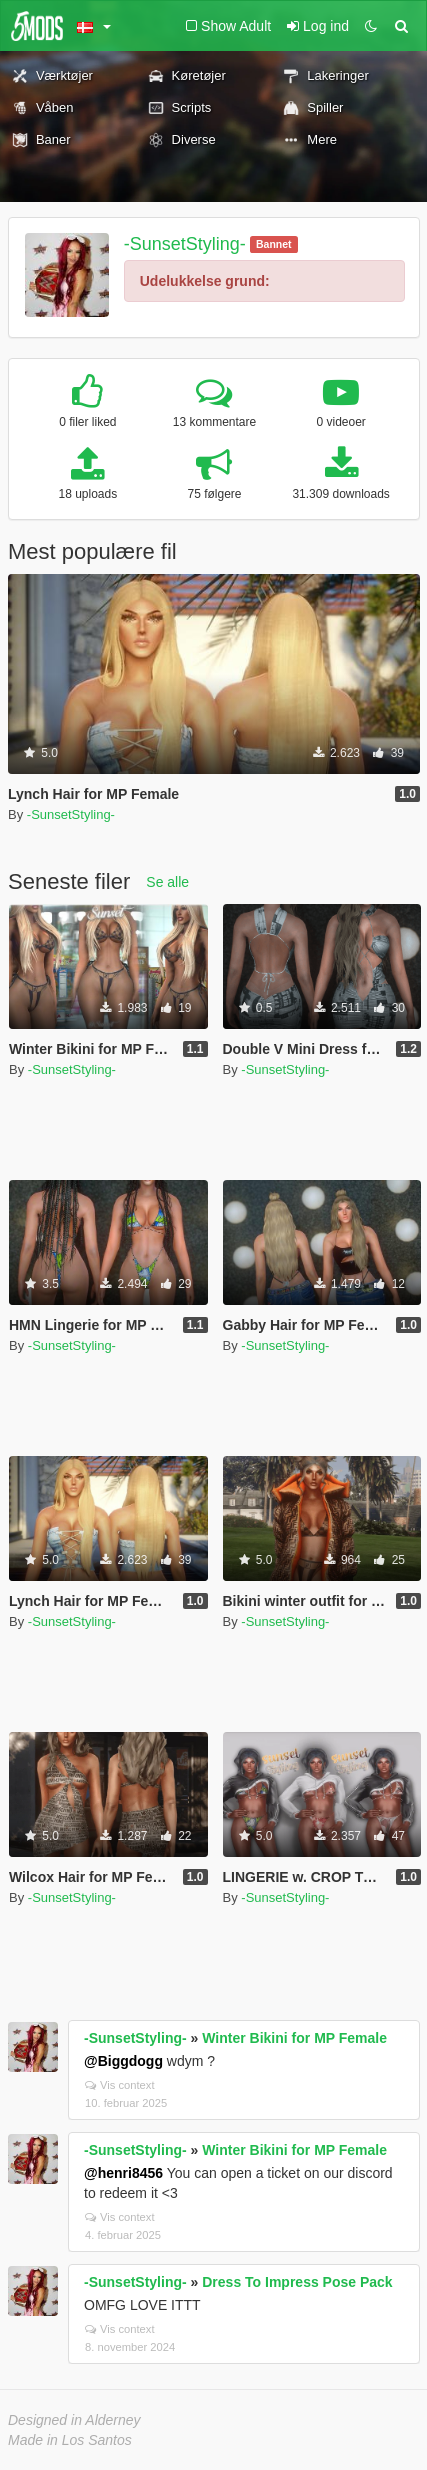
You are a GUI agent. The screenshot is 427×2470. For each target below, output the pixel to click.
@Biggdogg (123, 2061)
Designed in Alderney (74, 2420)
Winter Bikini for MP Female (294, 2038)
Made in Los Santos (70, 2440)
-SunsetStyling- (185, 244)
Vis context (120, 2085)
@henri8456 (123, 2173)
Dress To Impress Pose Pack (297, 2282)
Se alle (167, 882)
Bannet (274, 244)
